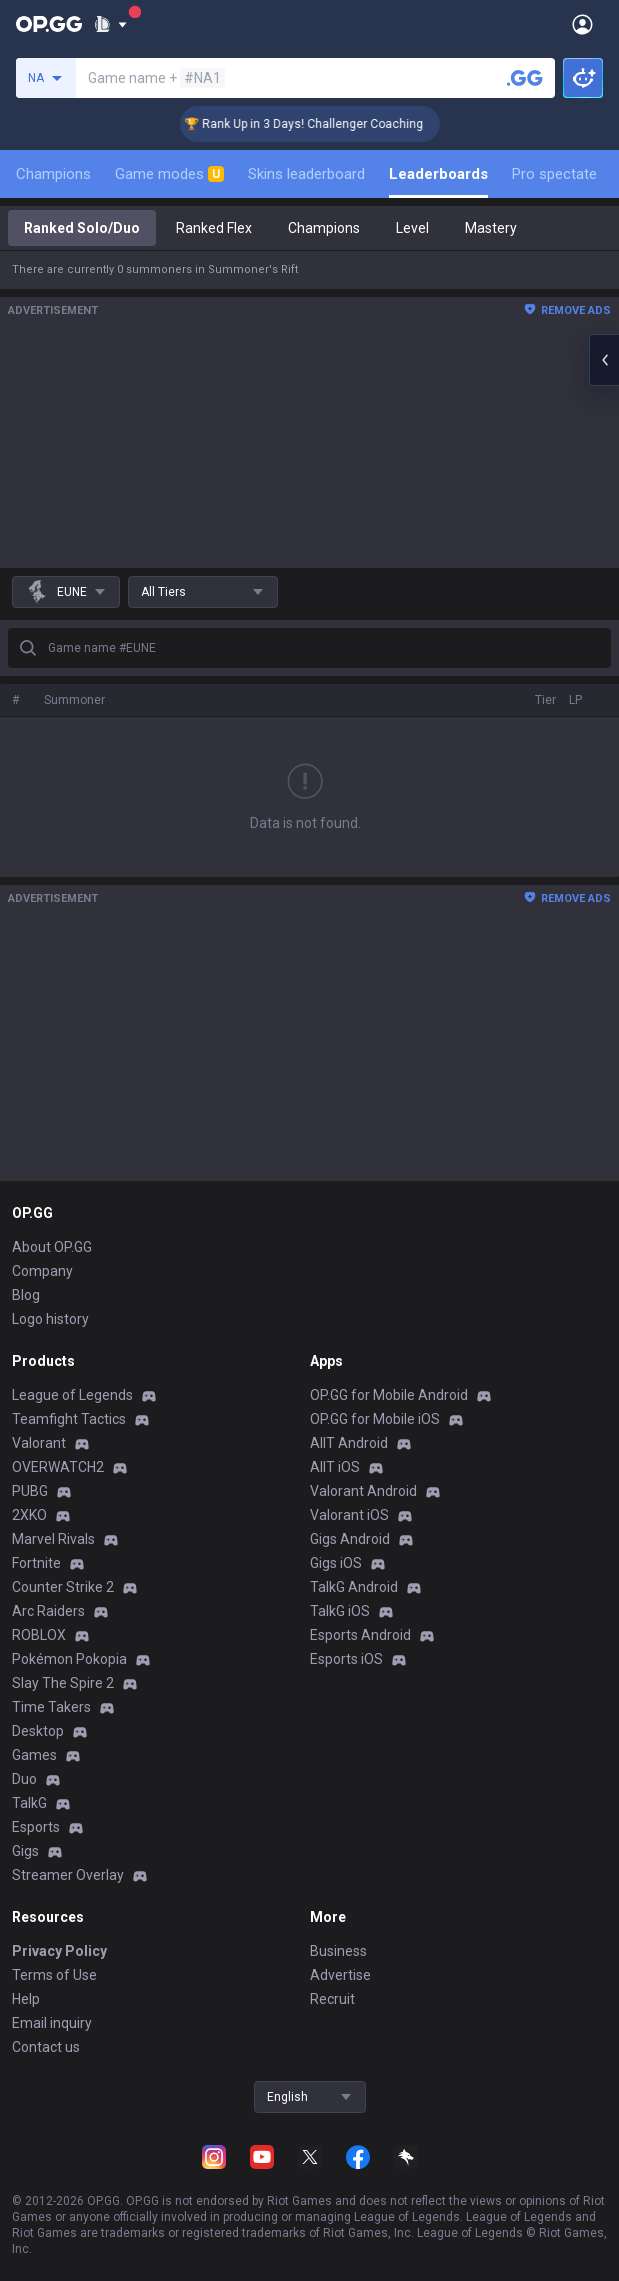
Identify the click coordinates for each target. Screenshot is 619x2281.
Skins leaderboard (306, 174)
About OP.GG (52, 1247)
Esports (36, 1827)
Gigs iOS (336, 1563)
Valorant (39, 1443)
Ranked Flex (214, 228)
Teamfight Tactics (69, 1419)
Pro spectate (554, 174)
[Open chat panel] (604, 360)
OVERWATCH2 (58, 1467)
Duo (24, 1779)
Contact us (46, 2047)
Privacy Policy (59, 1951)
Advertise (340, 1975)
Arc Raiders (48, 1611)
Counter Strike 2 (63, 1587)
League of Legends (72, 1395)
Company (42, 1271)
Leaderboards (438, 174)
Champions (53, 174)
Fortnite (36, 1563)
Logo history (50, 1319)
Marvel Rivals (53, 1539)
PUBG (30, 1491)
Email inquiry (52, 2023)
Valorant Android (363, 1491)
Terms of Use (54, 1975)
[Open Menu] (582, 24)
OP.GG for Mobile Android (389, 1395)
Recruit (332, 1999)
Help (26, 1999)
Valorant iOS (349, 1515)
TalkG (29, 1803)
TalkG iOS (340, 1611)
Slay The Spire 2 (63, 1683)
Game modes (169, 174)
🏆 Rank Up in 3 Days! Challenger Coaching (321, 124)
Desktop (38, 1731)
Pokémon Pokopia (69, 1659)
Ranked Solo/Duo (82, 228)
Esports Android (360, 1635)
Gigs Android (350, 1539)
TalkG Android (354, 1587)
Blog (26, 1295)
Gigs (25, 1851)
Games (34, 1755)
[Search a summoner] (525, 78)
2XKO (29, 1515)
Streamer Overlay (68, 1875)
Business (338, 1951)
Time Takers (51, 1707)
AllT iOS (335, 1467)
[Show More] (110, 24)
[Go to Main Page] (49, 24)
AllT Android (349, 1443)
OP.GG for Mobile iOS (375, 1419)
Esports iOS (346, 1659)
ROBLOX (39, 1635)
